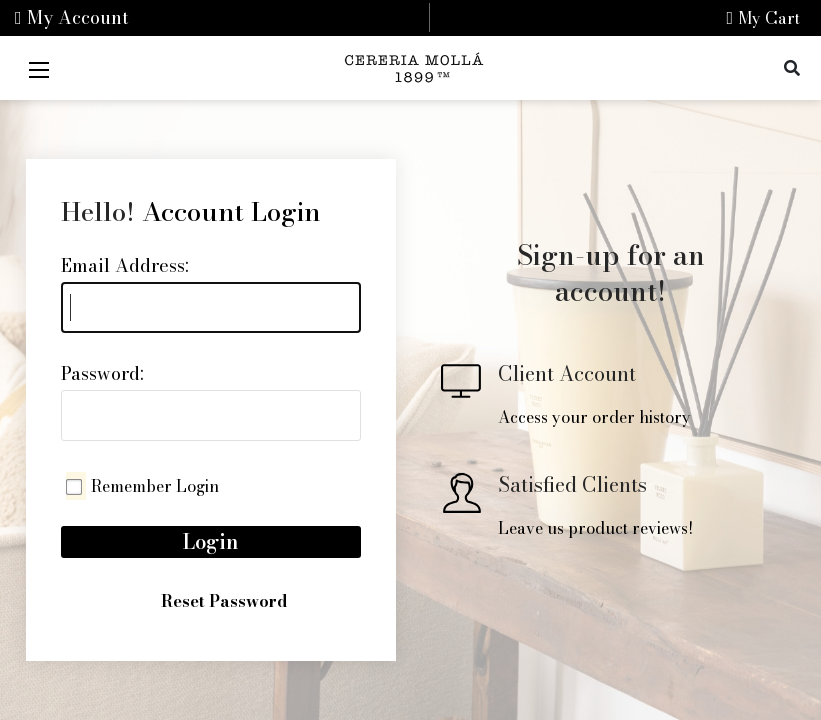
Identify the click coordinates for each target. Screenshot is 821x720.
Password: (102, 373)
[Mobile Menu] (39, 68)
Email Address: (125, 265)
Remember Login (155, 486)
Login (211, 541)
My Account (72, 17)
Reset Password (224, 601)
